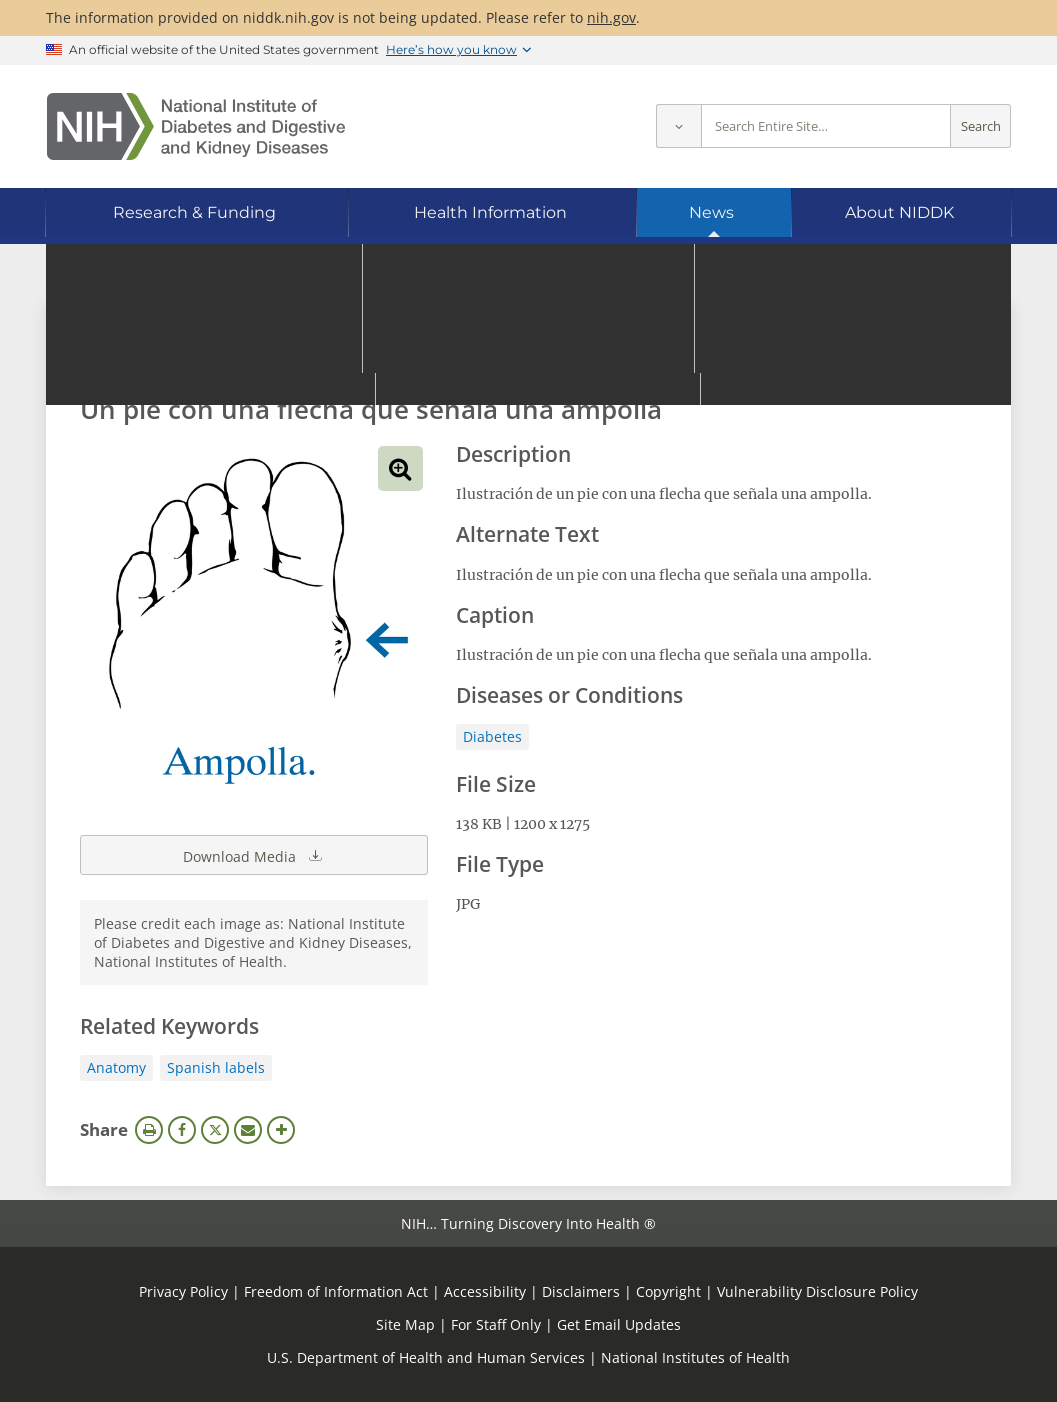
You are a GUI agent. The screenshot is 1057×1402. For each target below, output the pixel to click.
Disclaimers (581, 1291)
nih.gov (611, 17)
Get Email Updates (619, 1324)
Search (981, 126)
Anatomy (116, 1067)
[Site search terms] (826, 126)
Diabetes (492, 736)
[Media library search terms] (498, 354)
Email (248, 1130)
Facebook (182, 1130)
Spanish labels (216, 1067)
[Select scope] (678, 126)
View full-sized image (400, 468)
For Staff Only (496, 1324)
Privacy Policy (183, 1291)
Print (149, 1130)
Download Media (254, 855)
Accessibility (485, 1291)
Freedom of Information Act (336, 1291)
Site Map (405, 1324)
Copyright (668, 1291)
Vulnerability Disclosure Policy (817, 1291)
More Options (281, 1130)
